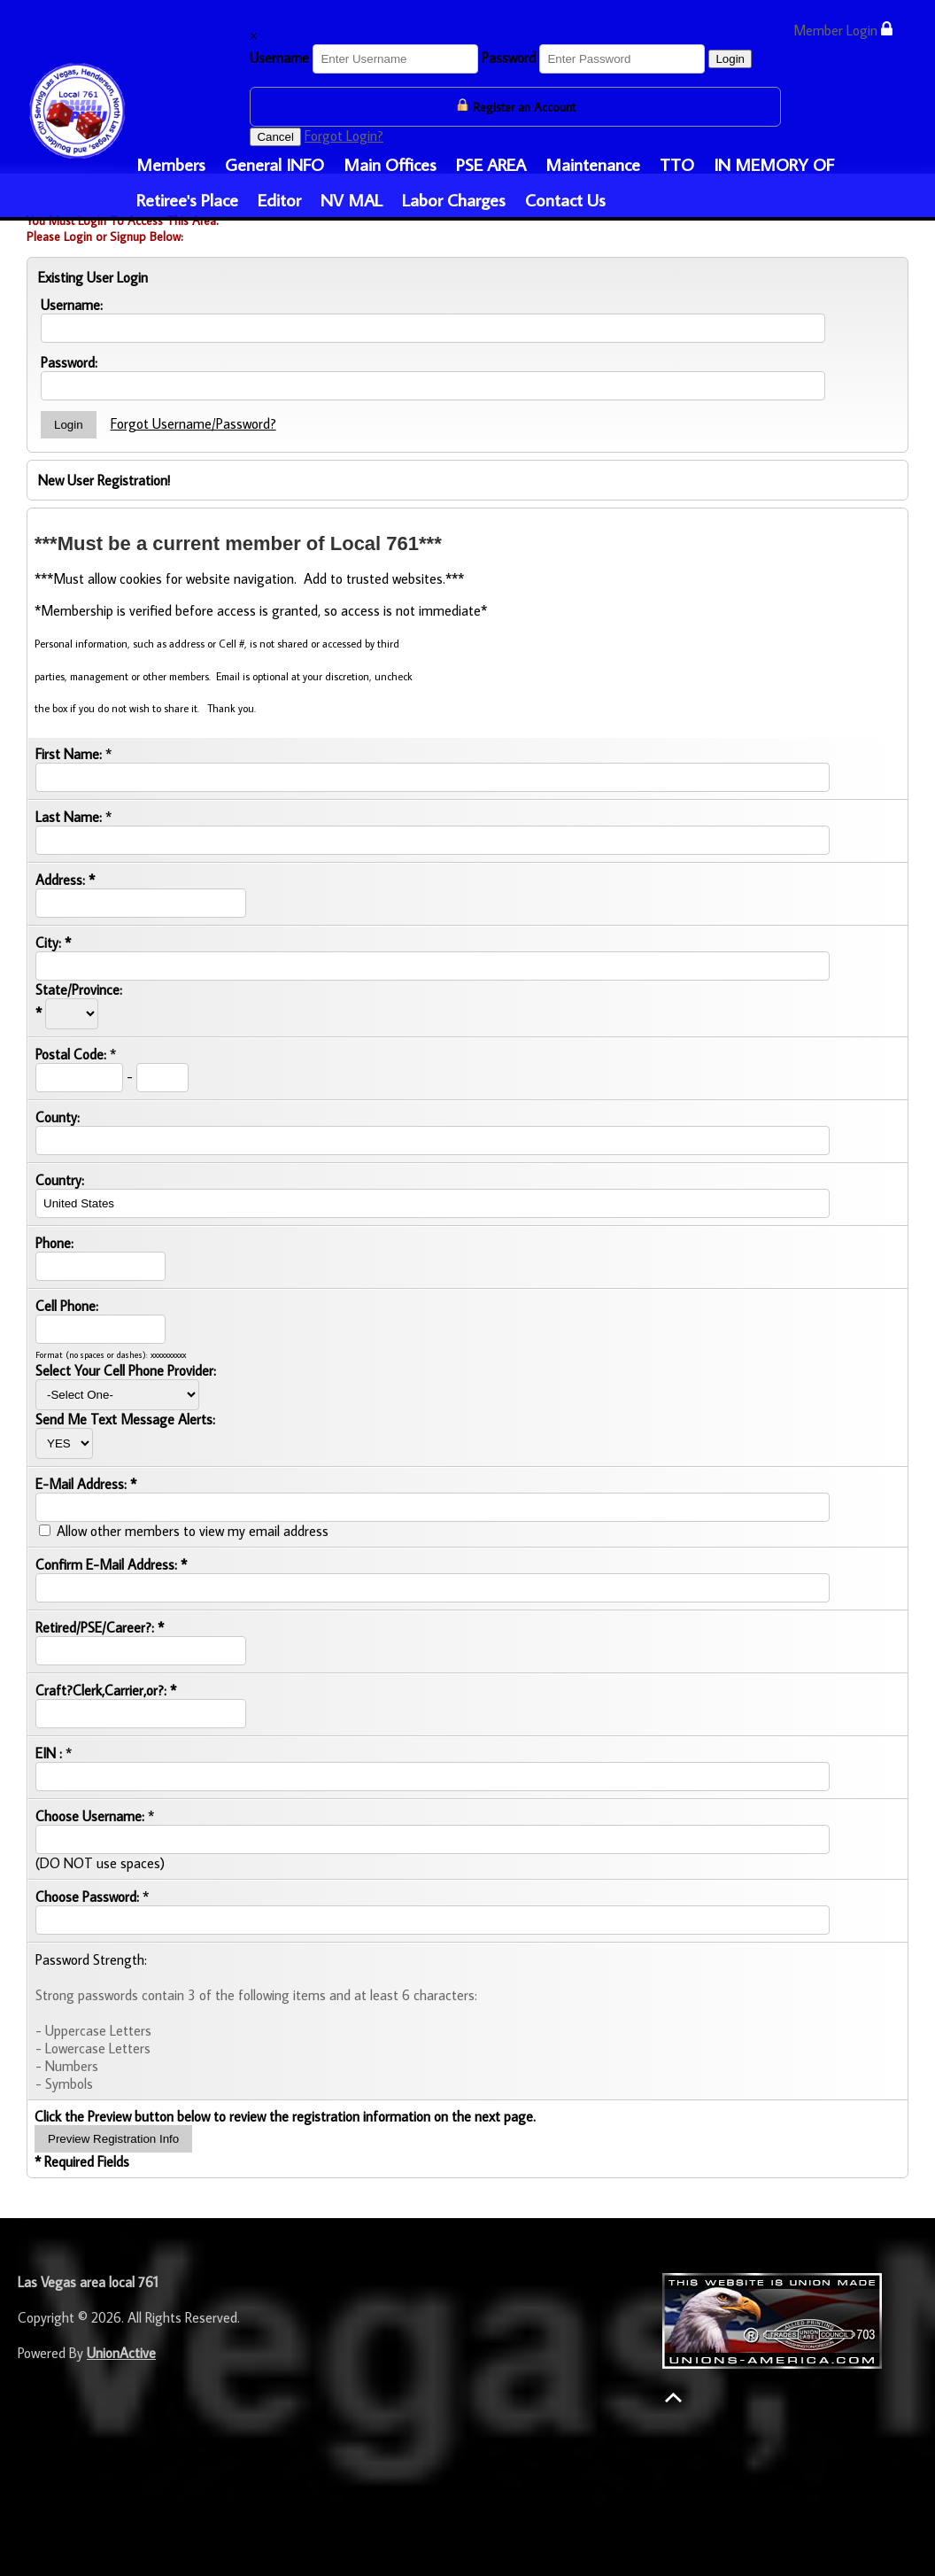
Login (730, 59)
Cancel (275, 137)
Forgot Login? (344, 135)
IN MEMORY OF (774, 163)
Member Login (842, 29)
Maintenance (592, 163)
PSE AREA (491, 163)
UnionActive (121, 2353)
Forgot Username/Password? (193, 423)
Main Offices (390, 163)
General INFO (274, 163)
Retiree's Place (187, 199)
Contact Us (565, 199)
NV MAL (351, 199)
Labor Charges (454, 199)
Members (170, 163)
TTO (677, 163)
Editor (279, 199)
